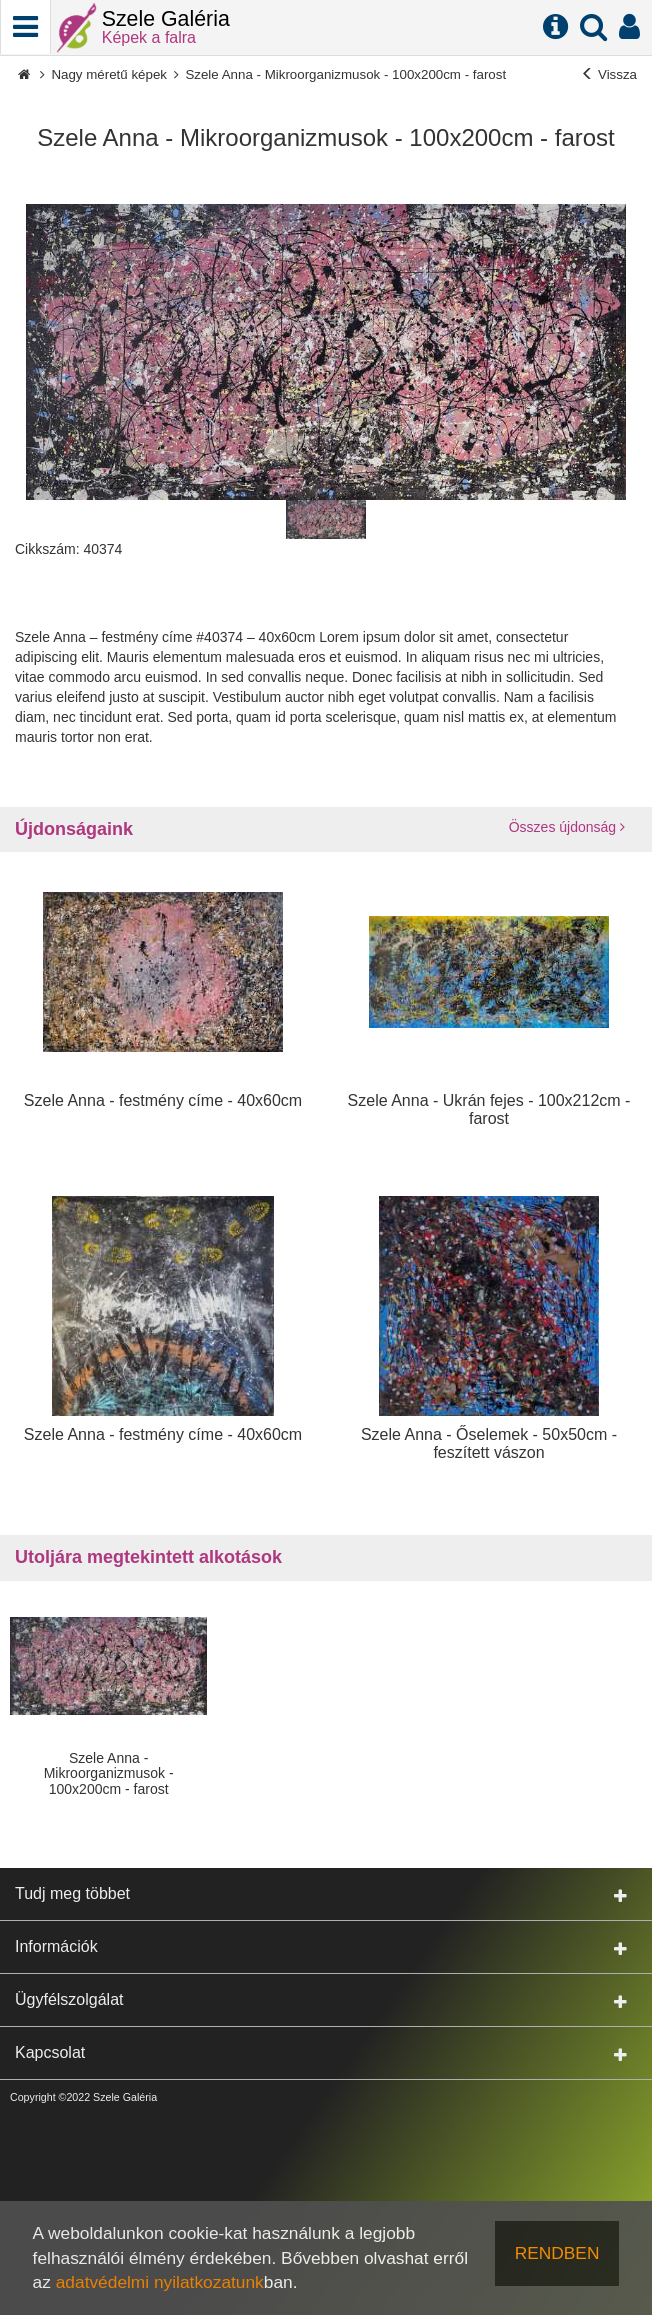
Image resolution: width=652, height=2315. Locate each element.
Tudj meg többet (321, 1894)
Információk (321, 1947)
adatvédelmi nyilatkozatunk (160, 2282)
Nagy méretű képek (109, 74)
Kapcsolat (321, 2053)
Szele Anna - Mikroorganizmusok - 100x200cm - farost (345, 74)
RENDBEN (557, 2253)
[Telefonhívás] (25, 27)
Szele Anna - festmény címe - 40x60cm (163, 1100)
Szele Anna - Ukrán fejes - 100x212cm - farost (489, 1109)
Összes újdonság (567, 827)
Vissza (609, 74)
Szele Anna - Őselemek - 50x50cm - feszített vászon (489, 1443)
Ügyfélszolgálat (321, 2000)
